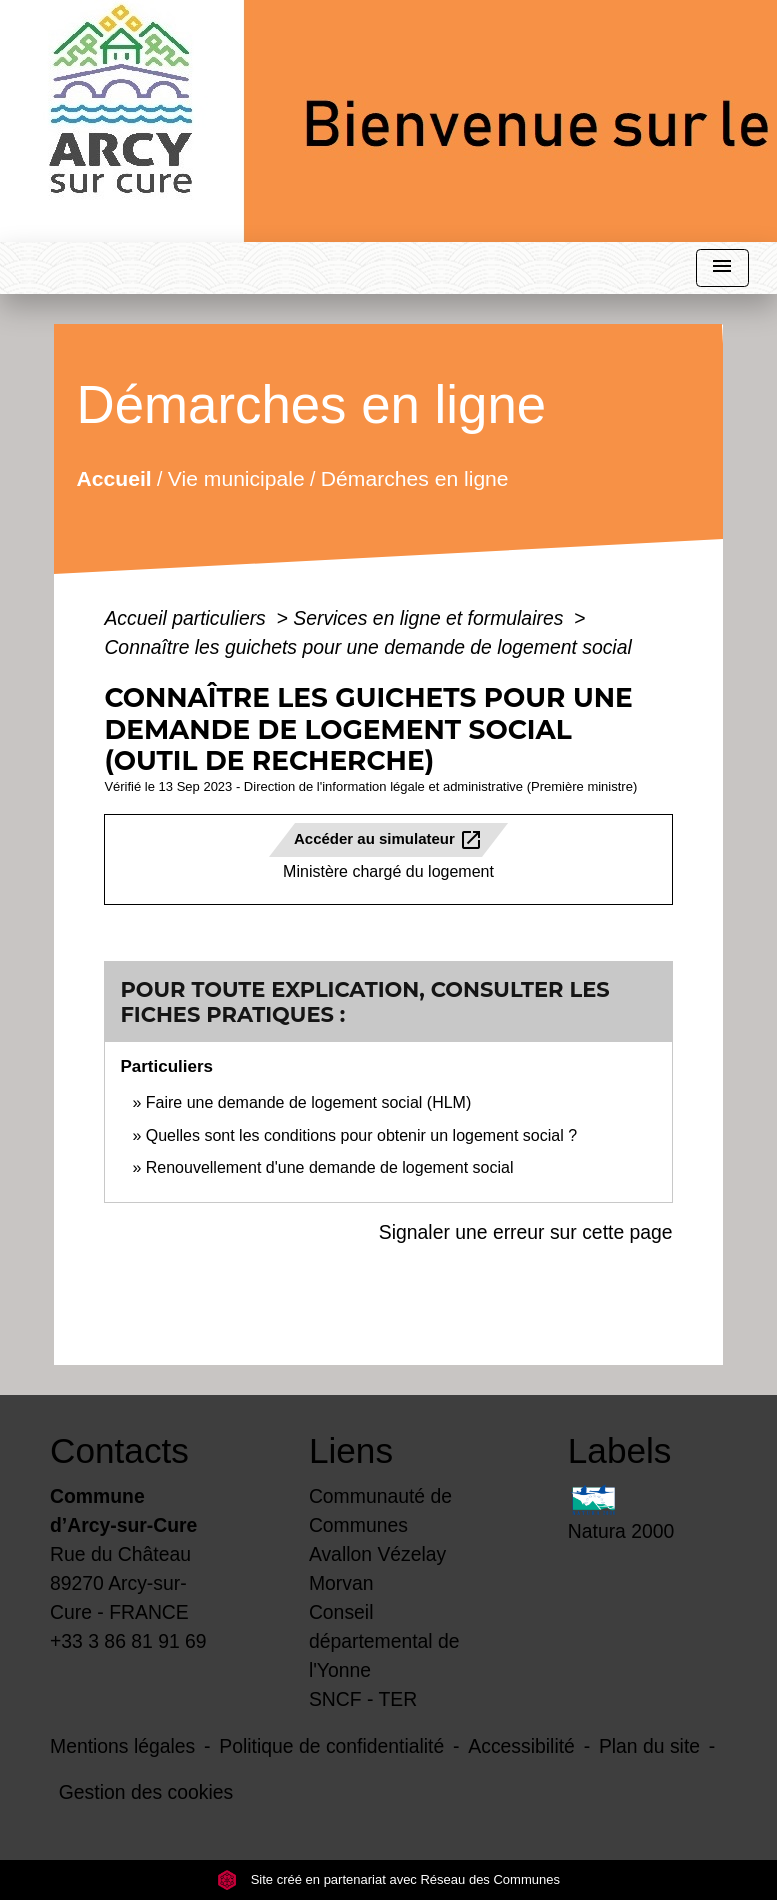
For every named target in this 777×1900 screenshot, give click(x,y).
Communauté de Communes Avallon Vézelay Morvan (380, 1539)
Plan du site (649, 1746)
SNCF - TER (363, 1699)
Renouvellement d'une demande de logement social (330, 1167)
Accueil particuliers (187, 618)
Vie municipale (236, 477)
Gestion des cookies (146, 1792)
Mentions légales (122, 1746)
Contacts (119, 1450)
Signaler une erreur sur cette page (526, 1232)
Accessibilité (521, 1746)
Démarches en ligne (415, 477)
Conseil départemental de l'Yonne (384, 1641)
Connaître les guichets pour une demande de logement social (367, 647)
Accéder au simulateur (388, 840)
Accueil (114, 477)
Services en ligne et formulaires (430, 618)
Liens (351, 1450)
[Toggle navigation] (722, 268)
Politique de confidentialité (331, 1746)
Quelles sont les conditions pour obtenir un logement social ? (361, 1135)
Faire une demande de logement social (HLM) (309, 1102)
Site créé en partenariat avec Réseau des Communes (388, 1879)
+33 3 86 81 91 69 (128, 1641)
